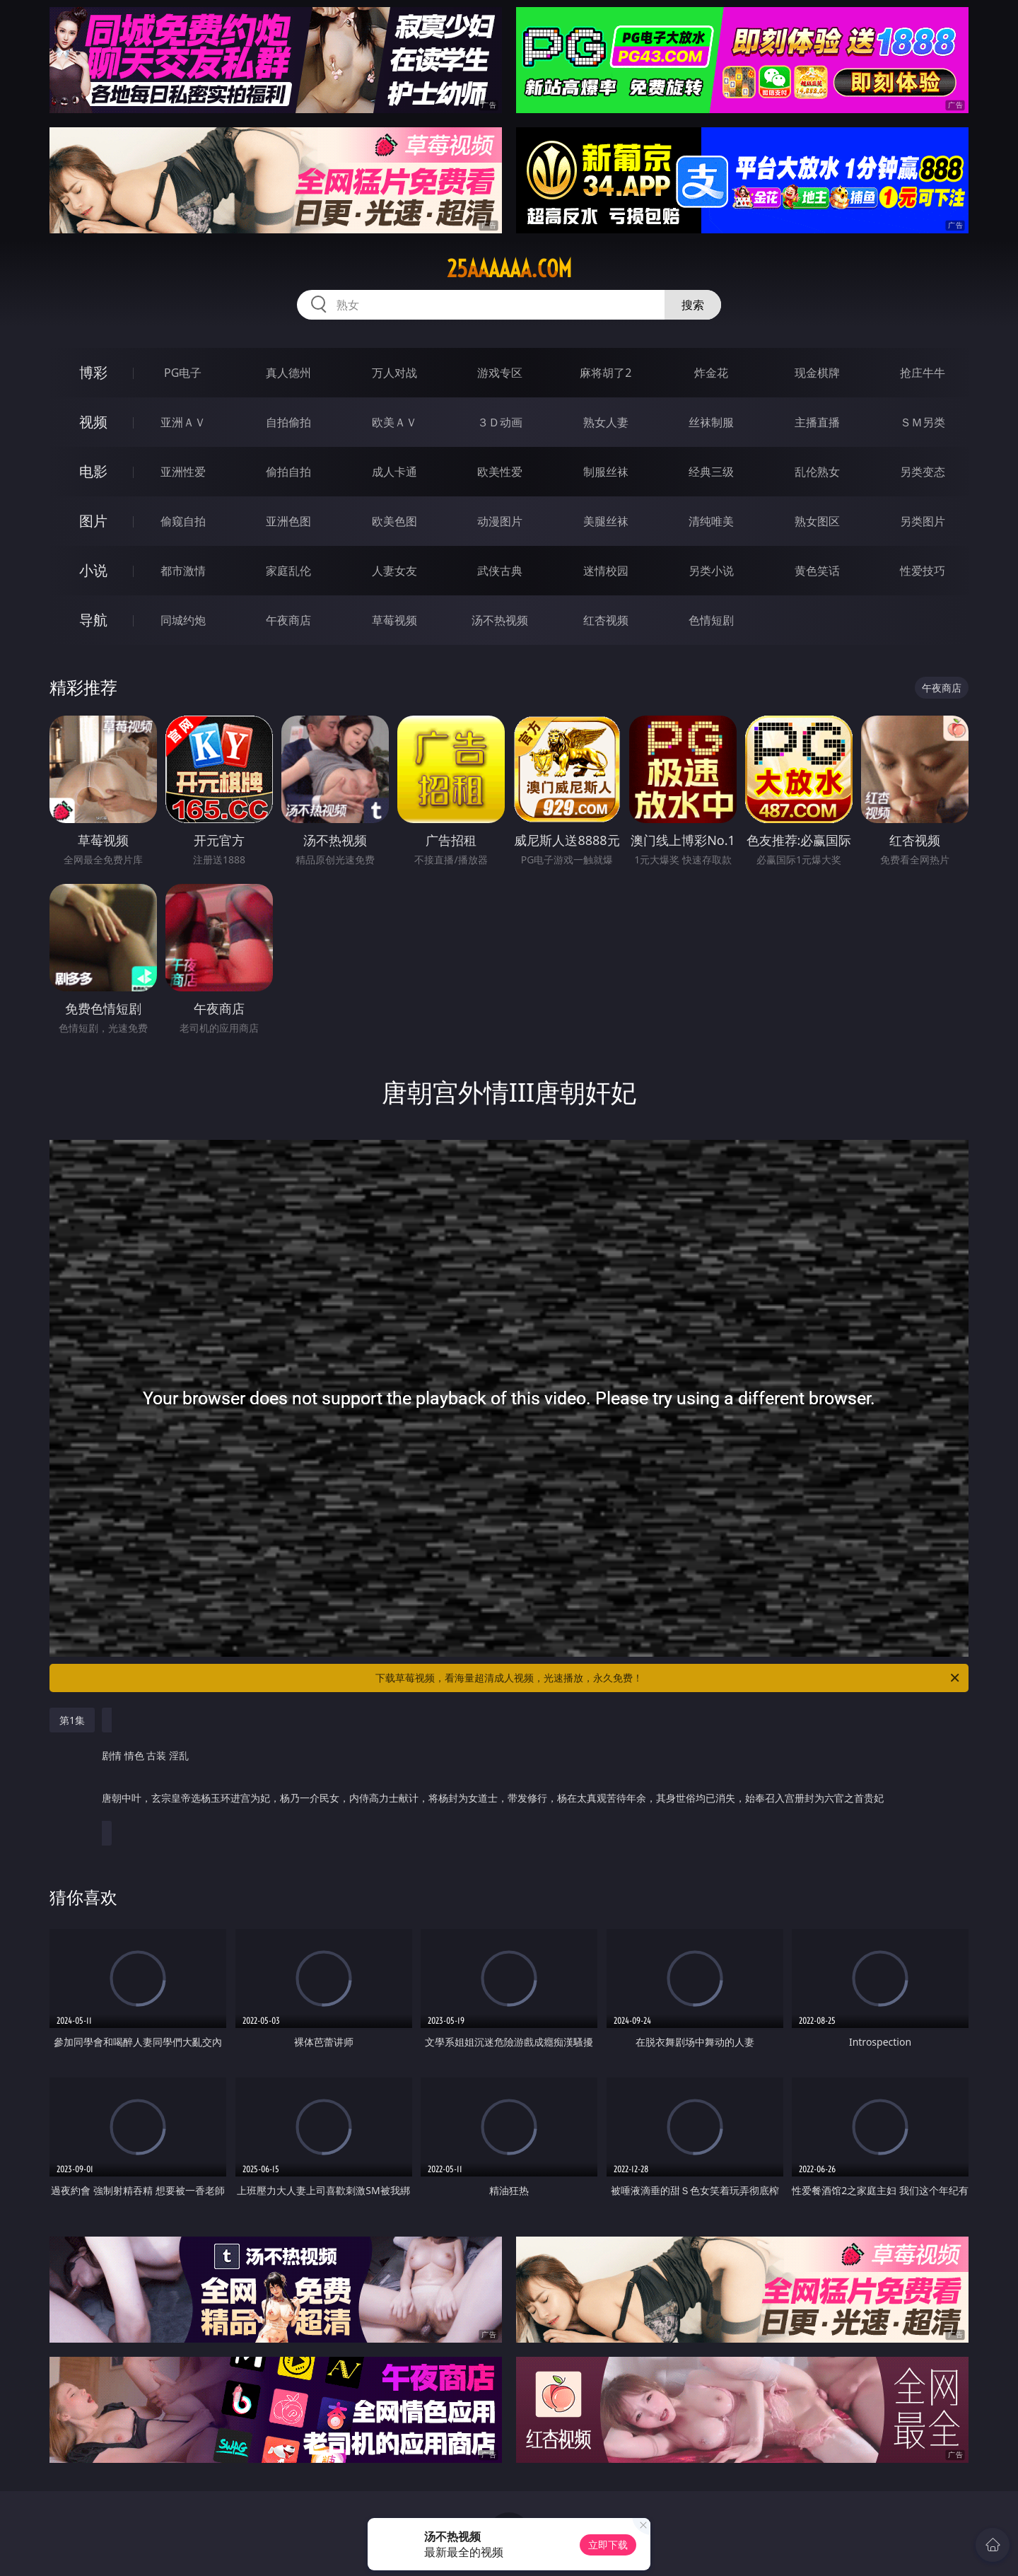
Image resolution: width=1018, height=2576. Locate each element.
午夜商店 (288, 620)
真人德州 (288, 372)
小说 (93, 570)
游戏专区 (499, 372)
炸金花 (711, 372)
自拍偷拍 (288, 422)
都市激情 (183, 570)
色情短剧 (711, 620)
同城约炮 (183, 620)
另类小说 (711, 570)
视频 (93, 421)
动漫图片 (499, 521)
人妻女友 (394, 570)
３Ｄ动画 (499, 422)
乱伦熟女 (817, 471)
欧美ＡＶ (394, 422)
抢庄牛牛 (922, 372)
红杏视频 (605, 620)
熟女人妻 (605, 422)
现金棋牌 (817, 372)
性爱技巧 (922, 570)
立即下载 (608, 2544)
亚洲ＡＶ (183, 422)
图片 (93, 520)
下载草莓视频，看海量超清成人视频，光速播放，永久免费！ (668, 1677)
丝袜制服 (711, 422)
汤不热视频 (500, 620)
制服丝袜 (605, 471)
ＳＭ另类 (922, 422)
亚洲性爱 (183, 471)
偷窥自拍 (183, 521)
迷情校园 (605, 570)
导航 (93, 619)
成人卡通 (394, 471)
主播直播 (817, 422)
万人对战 (394, 372)
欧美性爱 (499, 471)
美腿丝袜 (605, 521)
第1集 (72, 1720)
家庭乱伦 (288, 570)
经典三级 (711, 471)
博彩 (93, 372)
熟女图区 (817, 521)
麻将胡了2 (605, 372)
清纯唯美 (711, 521)
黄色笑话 (817, 570)
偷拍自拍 (288, 471)
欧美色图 (394, 521)
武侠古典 (499, 570)
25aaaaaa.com (509, 269)
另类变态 (922, 471)
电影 (93, 471)
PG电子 (182, 372)
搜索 (692, 305)
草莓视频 (394, 620)
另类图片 (922, 521)
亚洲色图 (288, 521)
